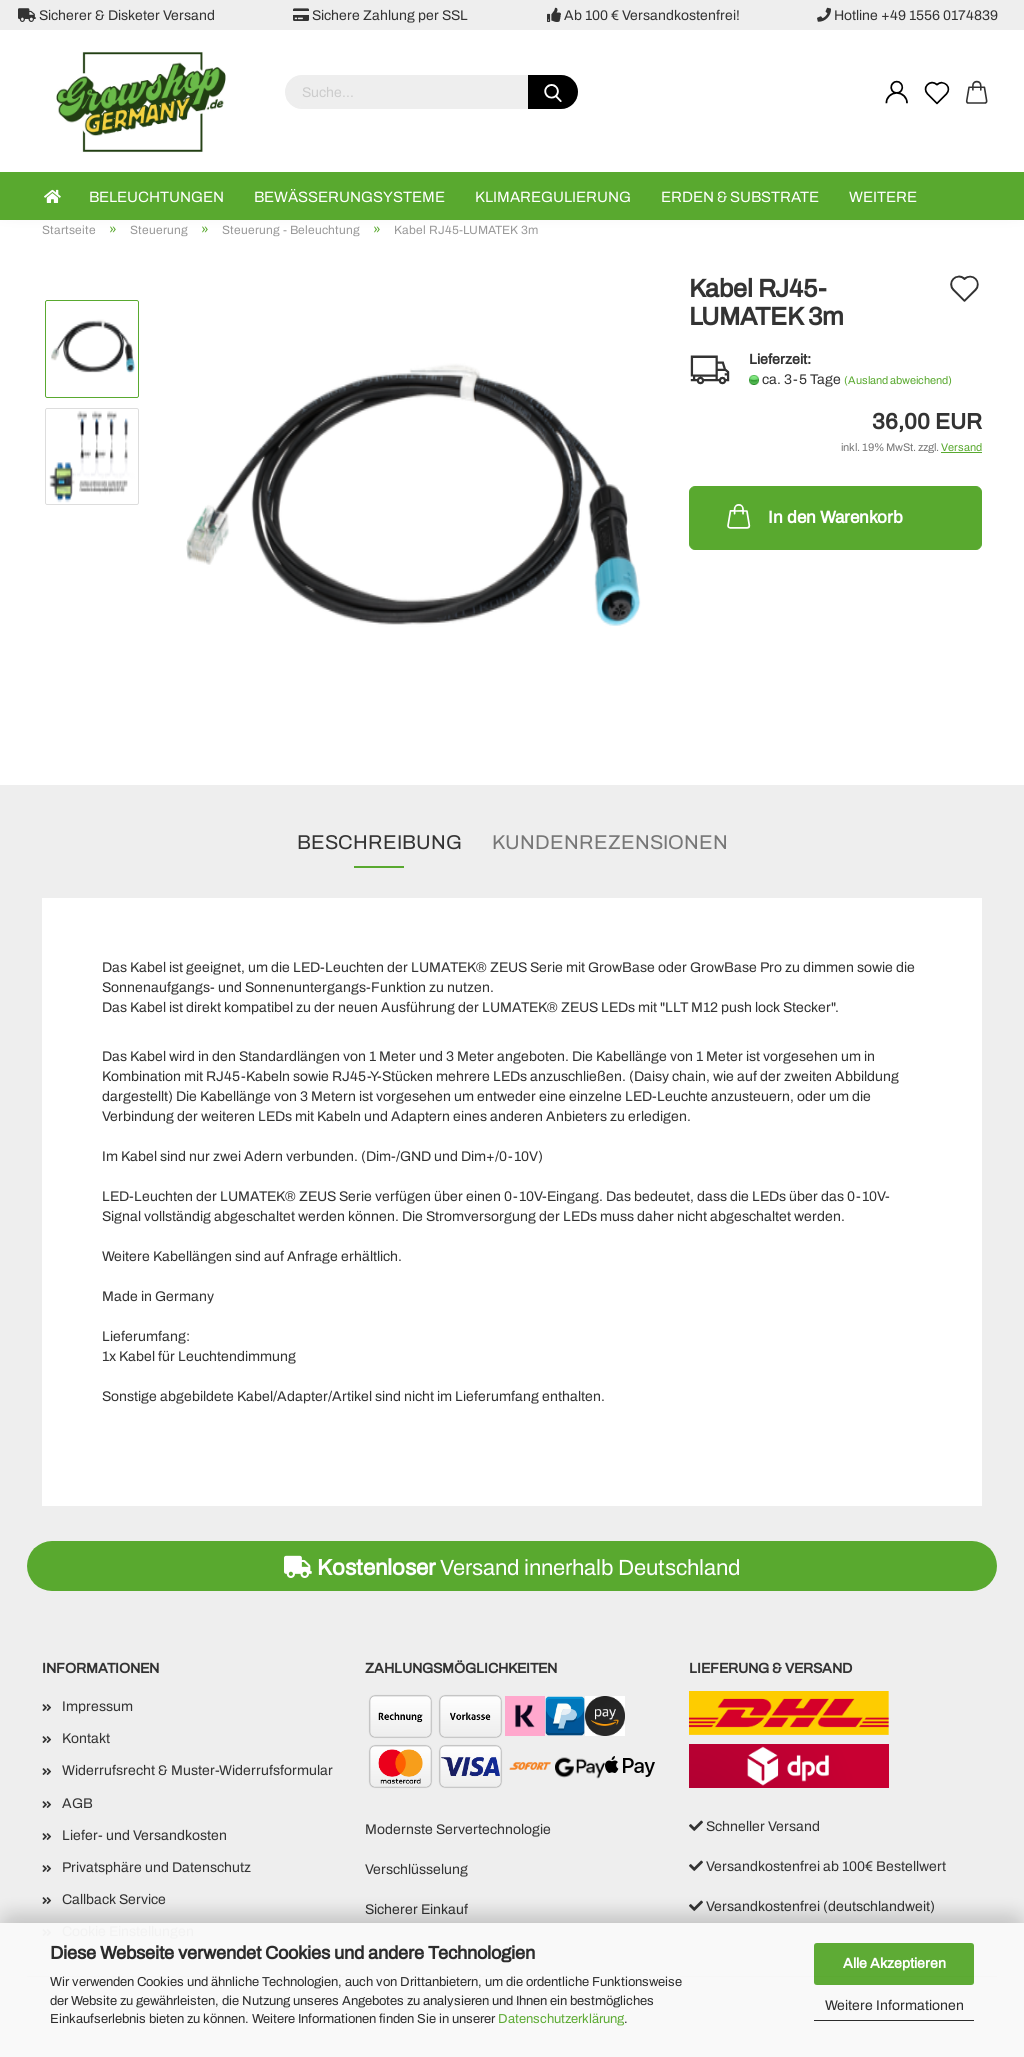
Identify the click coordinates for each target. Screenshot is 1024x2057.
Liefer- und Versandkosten (144, 1835)
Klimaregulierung (553, 197)
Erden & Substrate (740, 197)
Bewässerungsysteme (349, 197)
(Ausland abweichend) (898, 380)
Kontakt (86, 1738)
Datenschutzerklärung (561, 2019)
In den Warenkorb (813, 516)
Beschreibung (379, 842)
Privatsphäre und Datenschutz (156, 1867)
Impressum (97, 1706)
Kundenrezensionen (610, 842)
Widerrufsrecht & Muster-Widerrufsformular (197, 1770)
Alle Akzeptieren (894, 1963)
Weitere (883, 197)
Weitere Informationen (894, 2005)
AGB (77, 1803)
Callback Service (114, 1899)
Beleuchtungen (156, 197)
